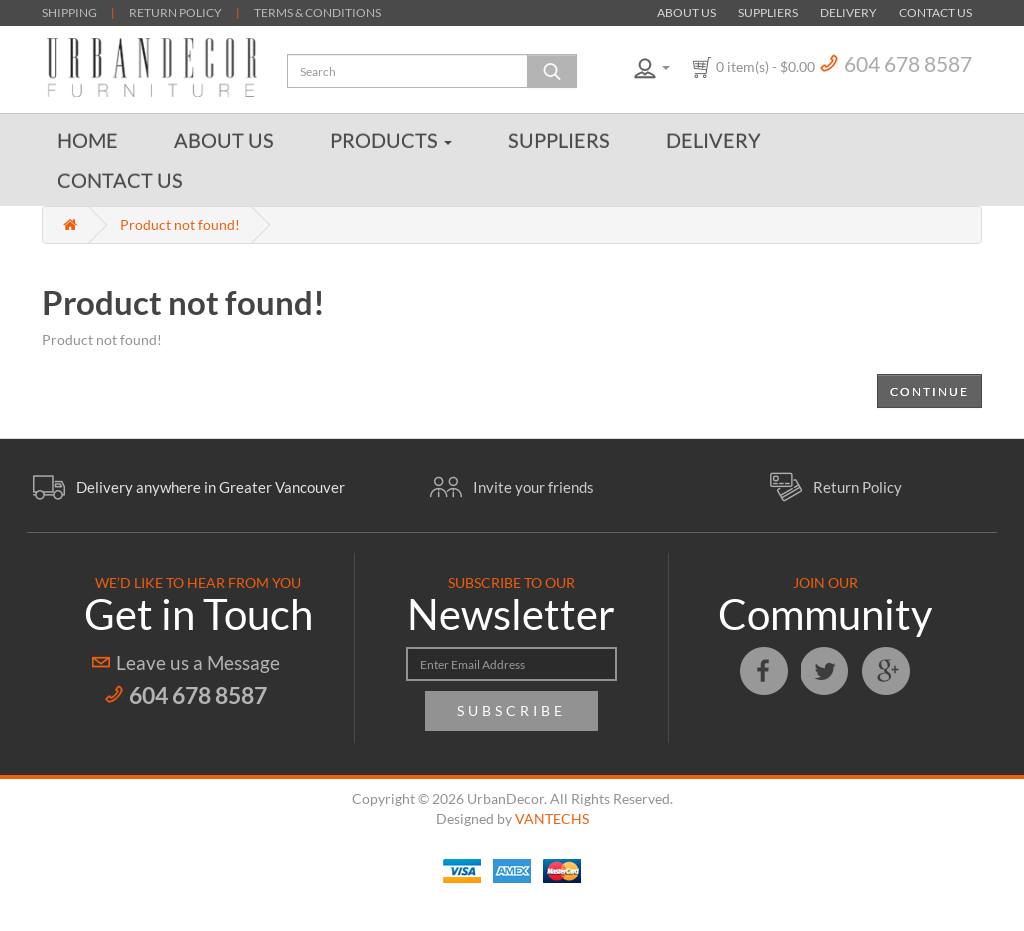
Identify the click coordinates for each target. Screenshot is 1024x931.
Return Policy (857, 487)
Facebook (764, 671)
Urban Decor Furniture (152, 67)
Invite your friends (533, 487)
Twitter (825, 671)
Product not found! (180, 224)
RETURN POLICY (175, 12)
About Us (686, 12)
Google (886, 671)
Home (87, 140)
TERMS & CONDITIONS (317, 12)
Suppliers (768, 12)
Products (391, 140)
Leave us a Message (198, 662)
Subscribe (511, 710)
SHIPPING (69, 12)
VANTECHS (552, 818)
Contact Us (935, 12)
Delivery (848, 12)
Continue (929, 391)
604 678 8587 (908, 63)
